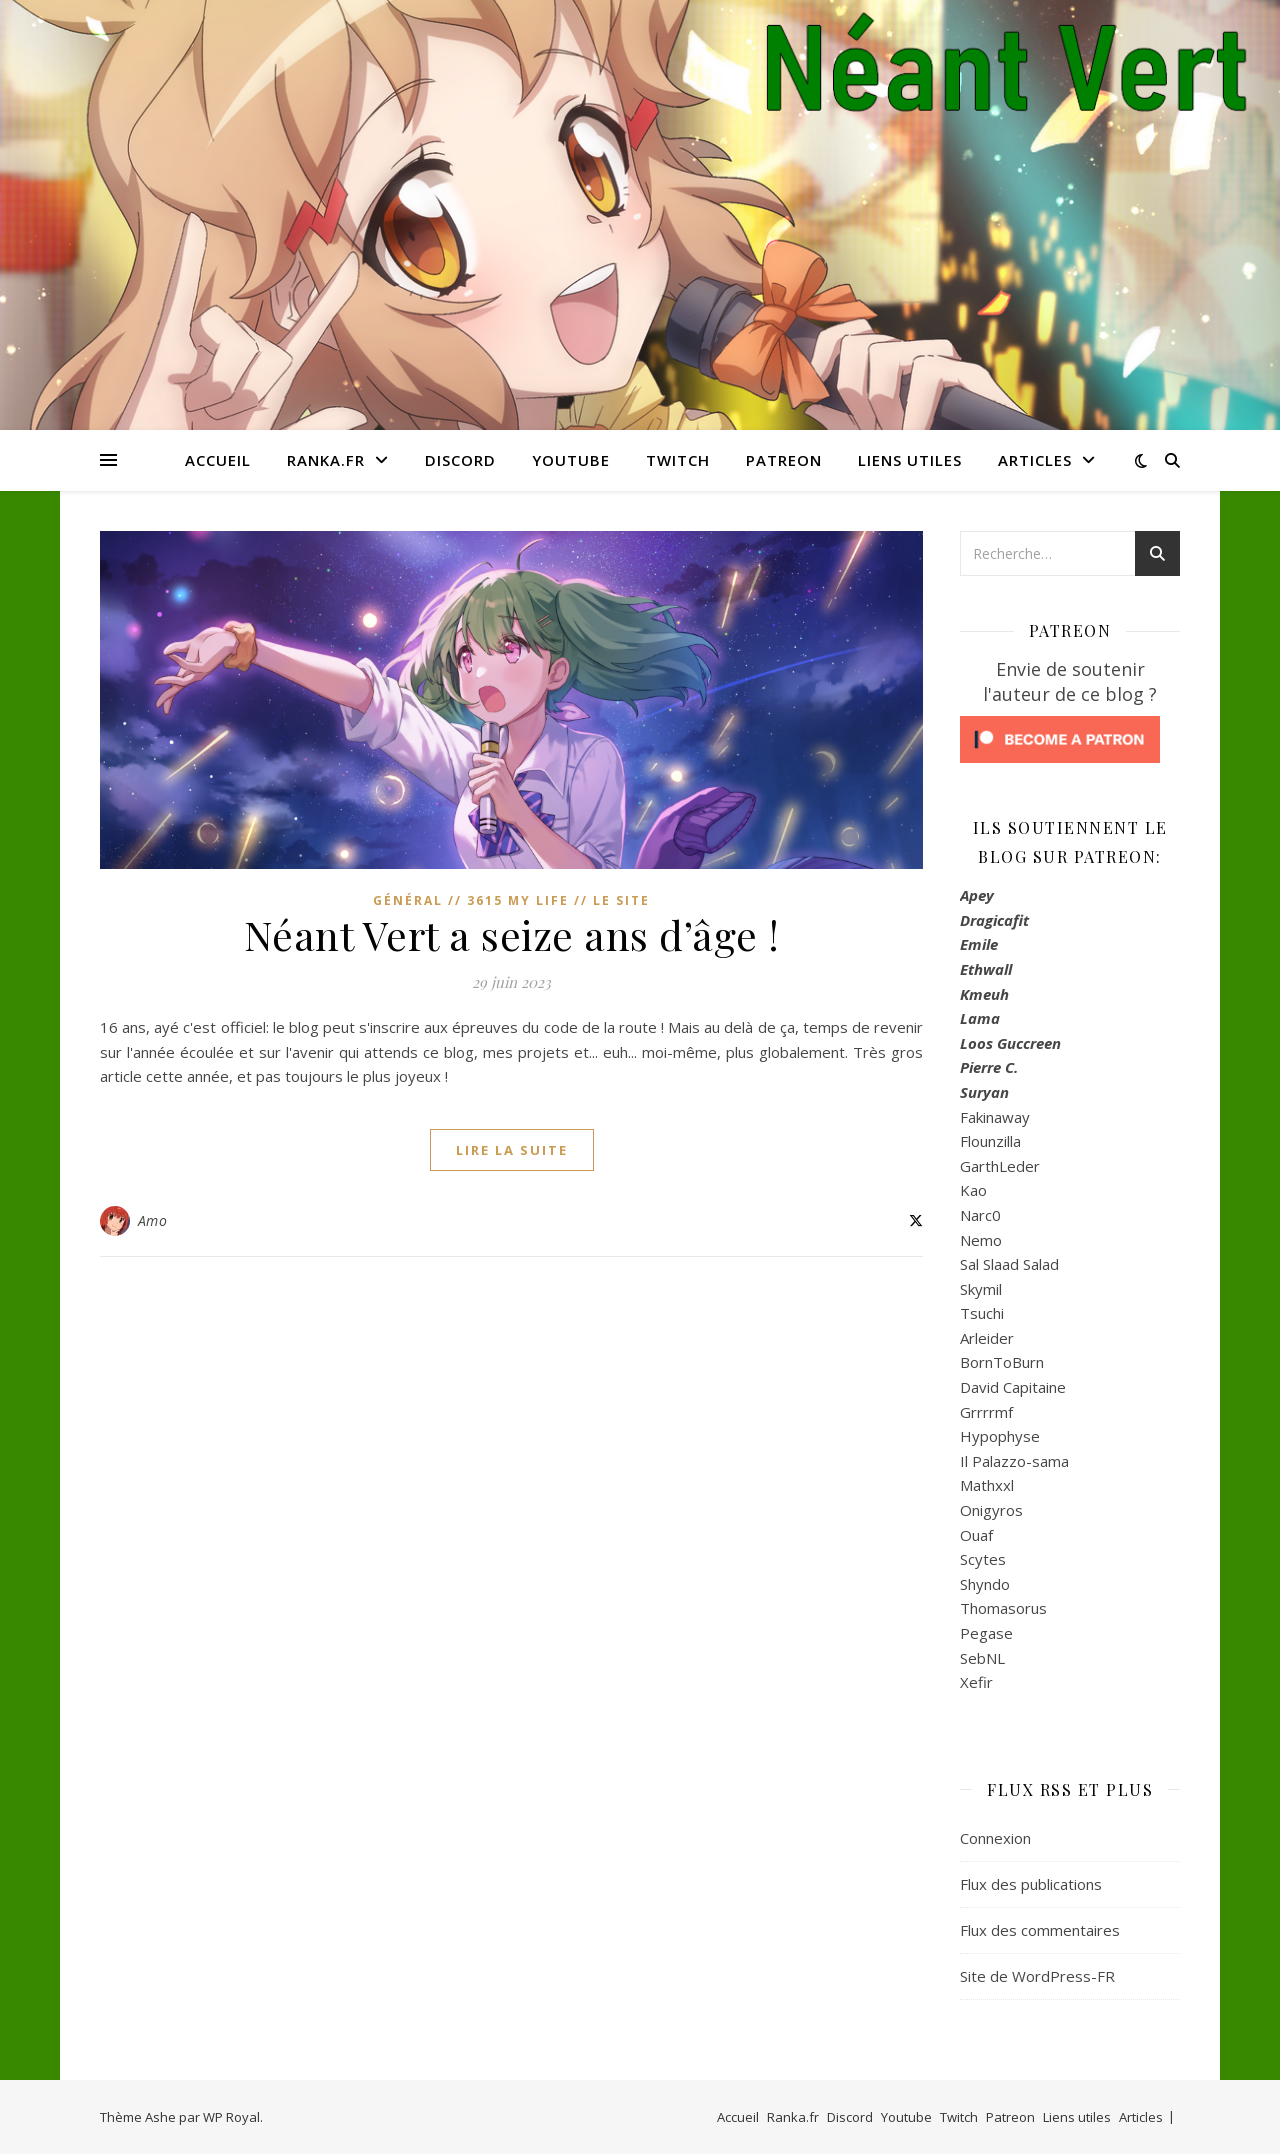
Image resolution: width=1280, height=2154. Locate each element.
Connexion (995, 1838)
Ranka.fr (326, 460)
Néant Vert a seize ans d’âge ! (512, 934)
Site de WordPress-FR (1037, 1976)
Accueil (218, 460)
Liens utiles (910, 460)
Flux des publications (1031, 1884)
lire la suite (512, 1150)
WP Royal (231, 2117)
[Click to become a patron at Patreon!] (1070, 739)
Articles (1035, 460)
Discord (460, 460)
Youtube (571, 460)
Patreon (784, 460)
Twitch (678, 460)
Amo (153, 1220)
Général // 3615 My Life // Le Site (511, 900)
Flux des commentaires (1040, 1930)
